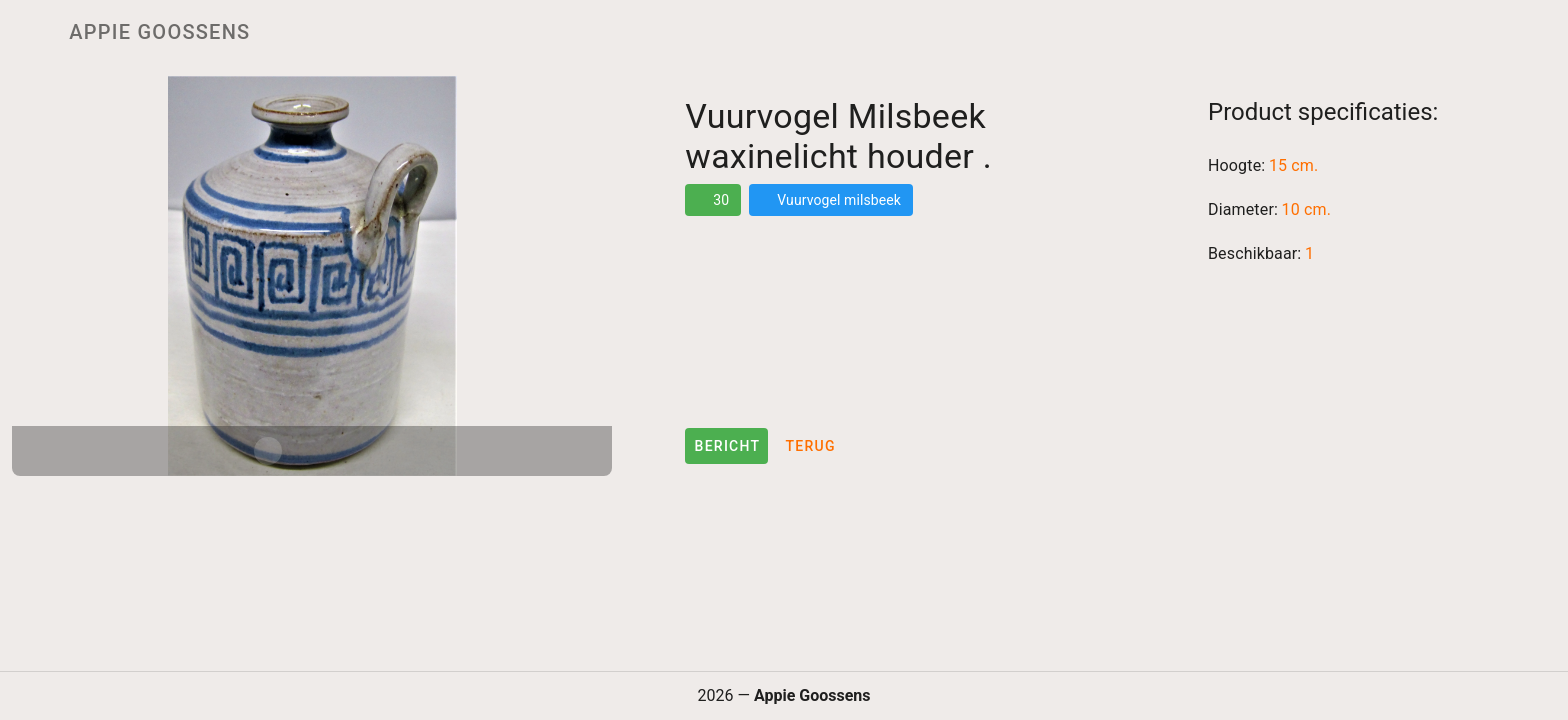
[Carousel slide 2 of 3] (312, 451)
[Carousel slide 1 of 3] (268, 451)
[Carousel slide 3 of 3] (356, 451)
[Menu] (28, 32)
